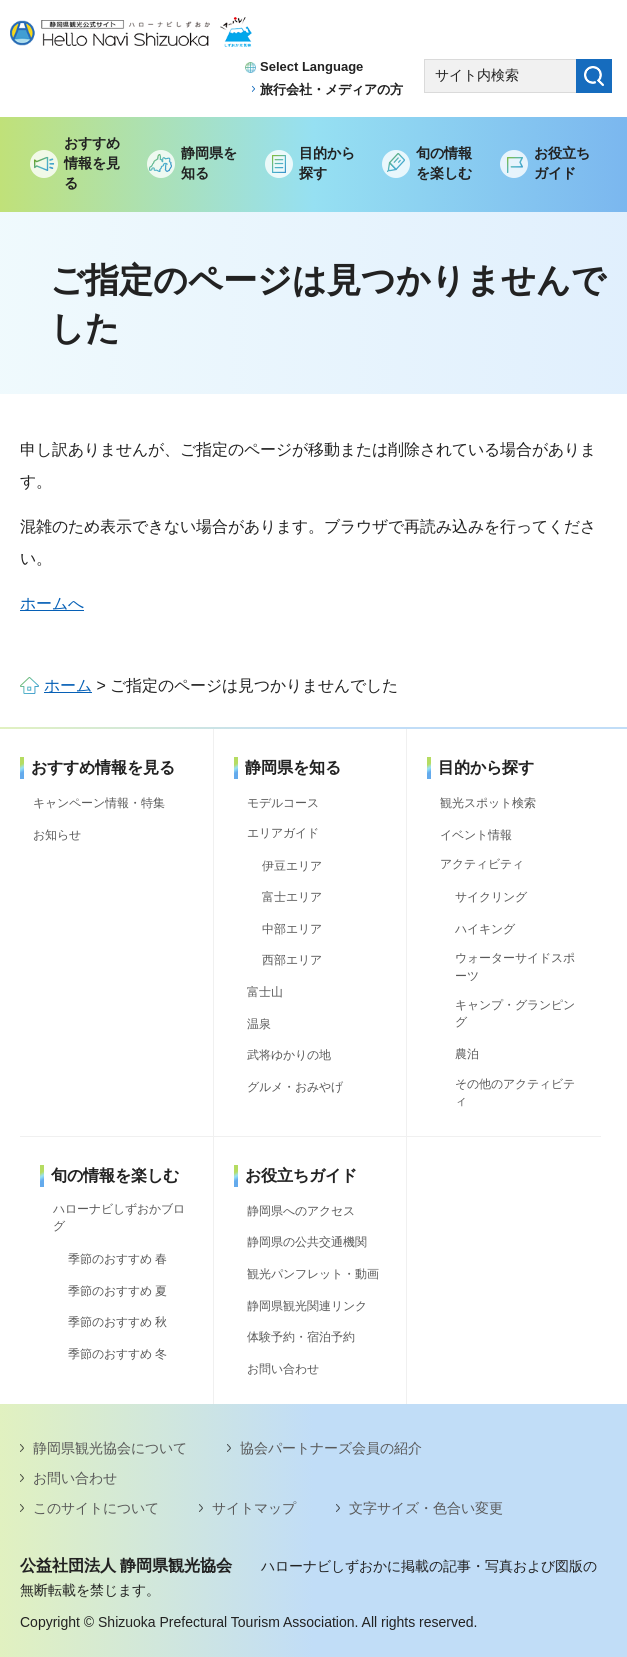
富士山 (265, 992)
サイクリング (491, 897)
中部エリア (292, 929)
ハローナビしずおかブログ (119, 1217)
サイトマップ (254, 1508)
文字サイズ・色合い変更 (426, 1508)
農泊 (467, 1054)
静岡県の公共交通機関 (307, 1242)
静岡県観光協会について (110, 1448)
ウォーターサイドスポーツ (515, 966)
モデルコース (283, 803)
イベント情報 (476, 835)
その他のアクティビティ (515, 1092)
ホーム (68, 685)
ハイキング (485, 929)
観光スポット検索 (488, 803)
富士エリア (292, 897)
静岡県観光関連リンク (307, 1306)
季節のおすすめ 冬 (117, 1354)
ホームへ (52, 603)
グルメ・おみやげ (295, 1087)
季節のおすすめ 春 (117, 1259)
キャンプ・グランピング (515, 1013)
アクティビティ (482, 864)
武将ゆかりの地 (289, 1055)
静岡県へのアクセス (301, 1211)
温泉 (259, 1024)
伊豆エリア (292, 866)
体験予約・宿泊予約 (301, 1337)
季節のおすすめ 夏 (117, 1291)
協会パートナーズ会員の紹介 (331, 1448)
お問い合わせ (283, 1369)
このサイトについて (96, 1508)
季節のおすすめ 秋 (117, 1322)
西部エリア (292, 960)
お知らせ (57, 835)
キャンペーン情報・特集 (99, 803)
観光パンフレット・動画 (313, 1274)
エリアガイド (283, 833)
